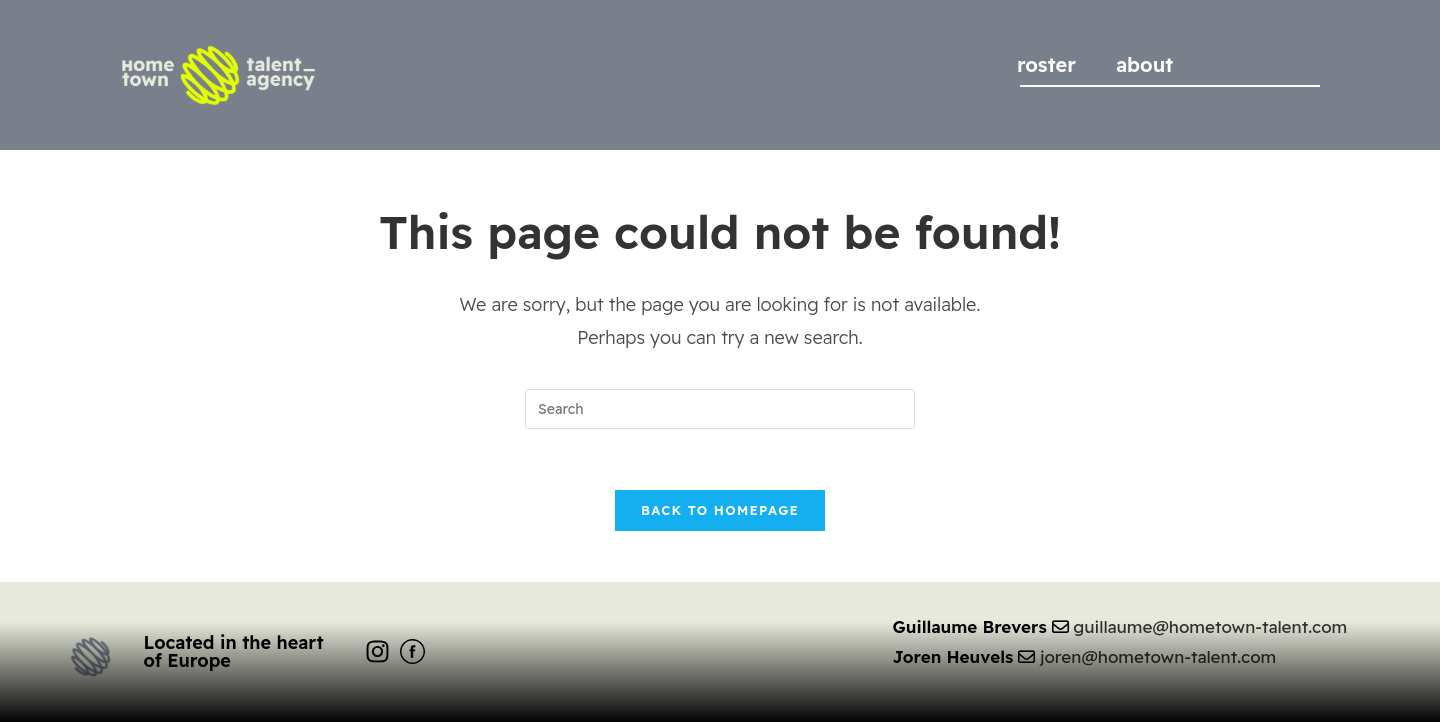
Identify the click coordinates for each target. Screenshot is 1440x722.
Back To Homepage (720, 510)
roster (1046, 64)
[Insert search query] (720, 409)
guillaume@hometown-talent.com (1210, 626)
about (1144, 64)
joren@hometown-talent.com (1158, 656)
